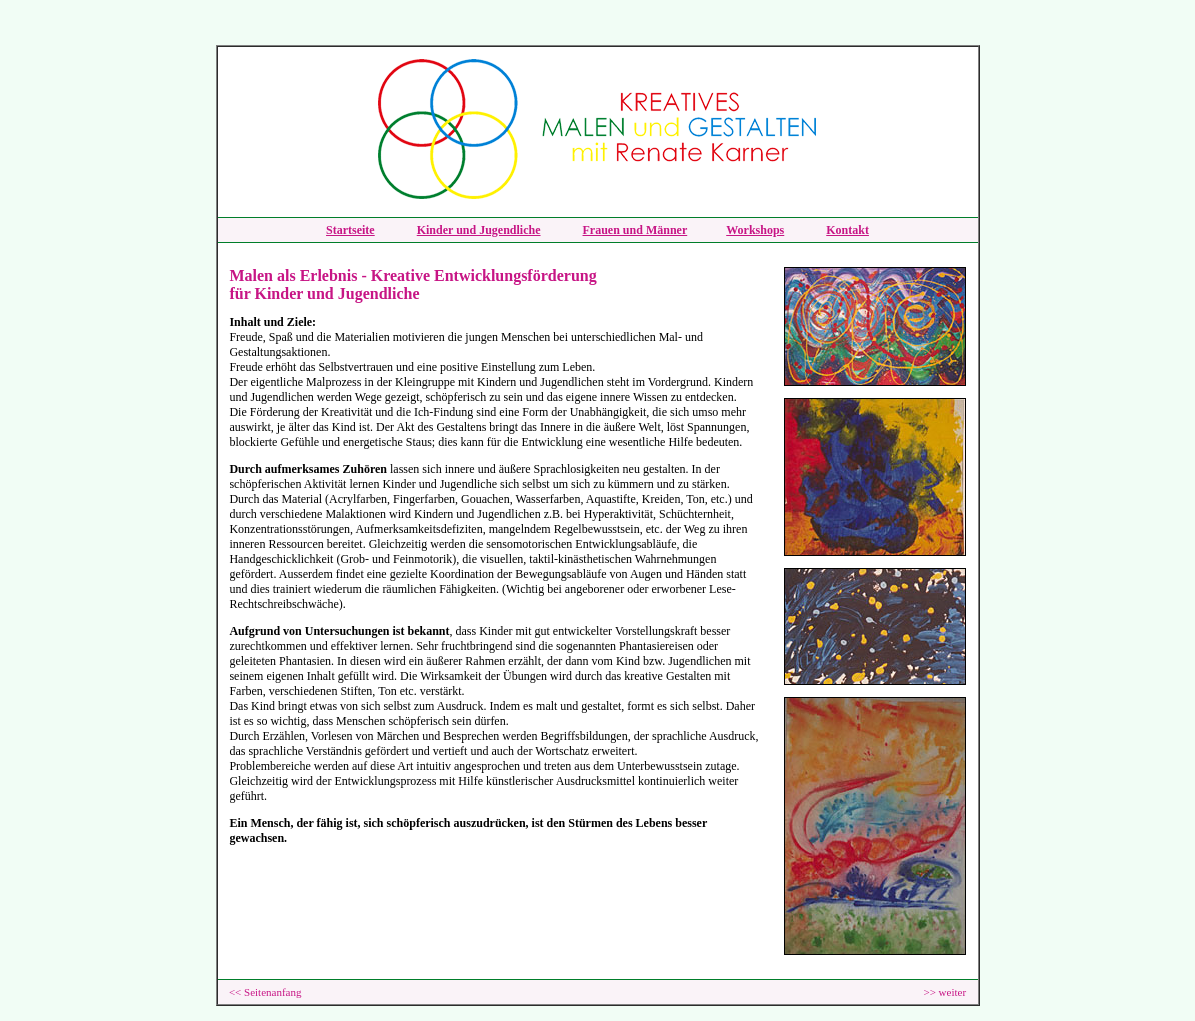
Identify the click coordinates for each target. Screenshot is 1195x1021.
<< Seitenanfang (265, 992)
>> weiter (944, 992)
